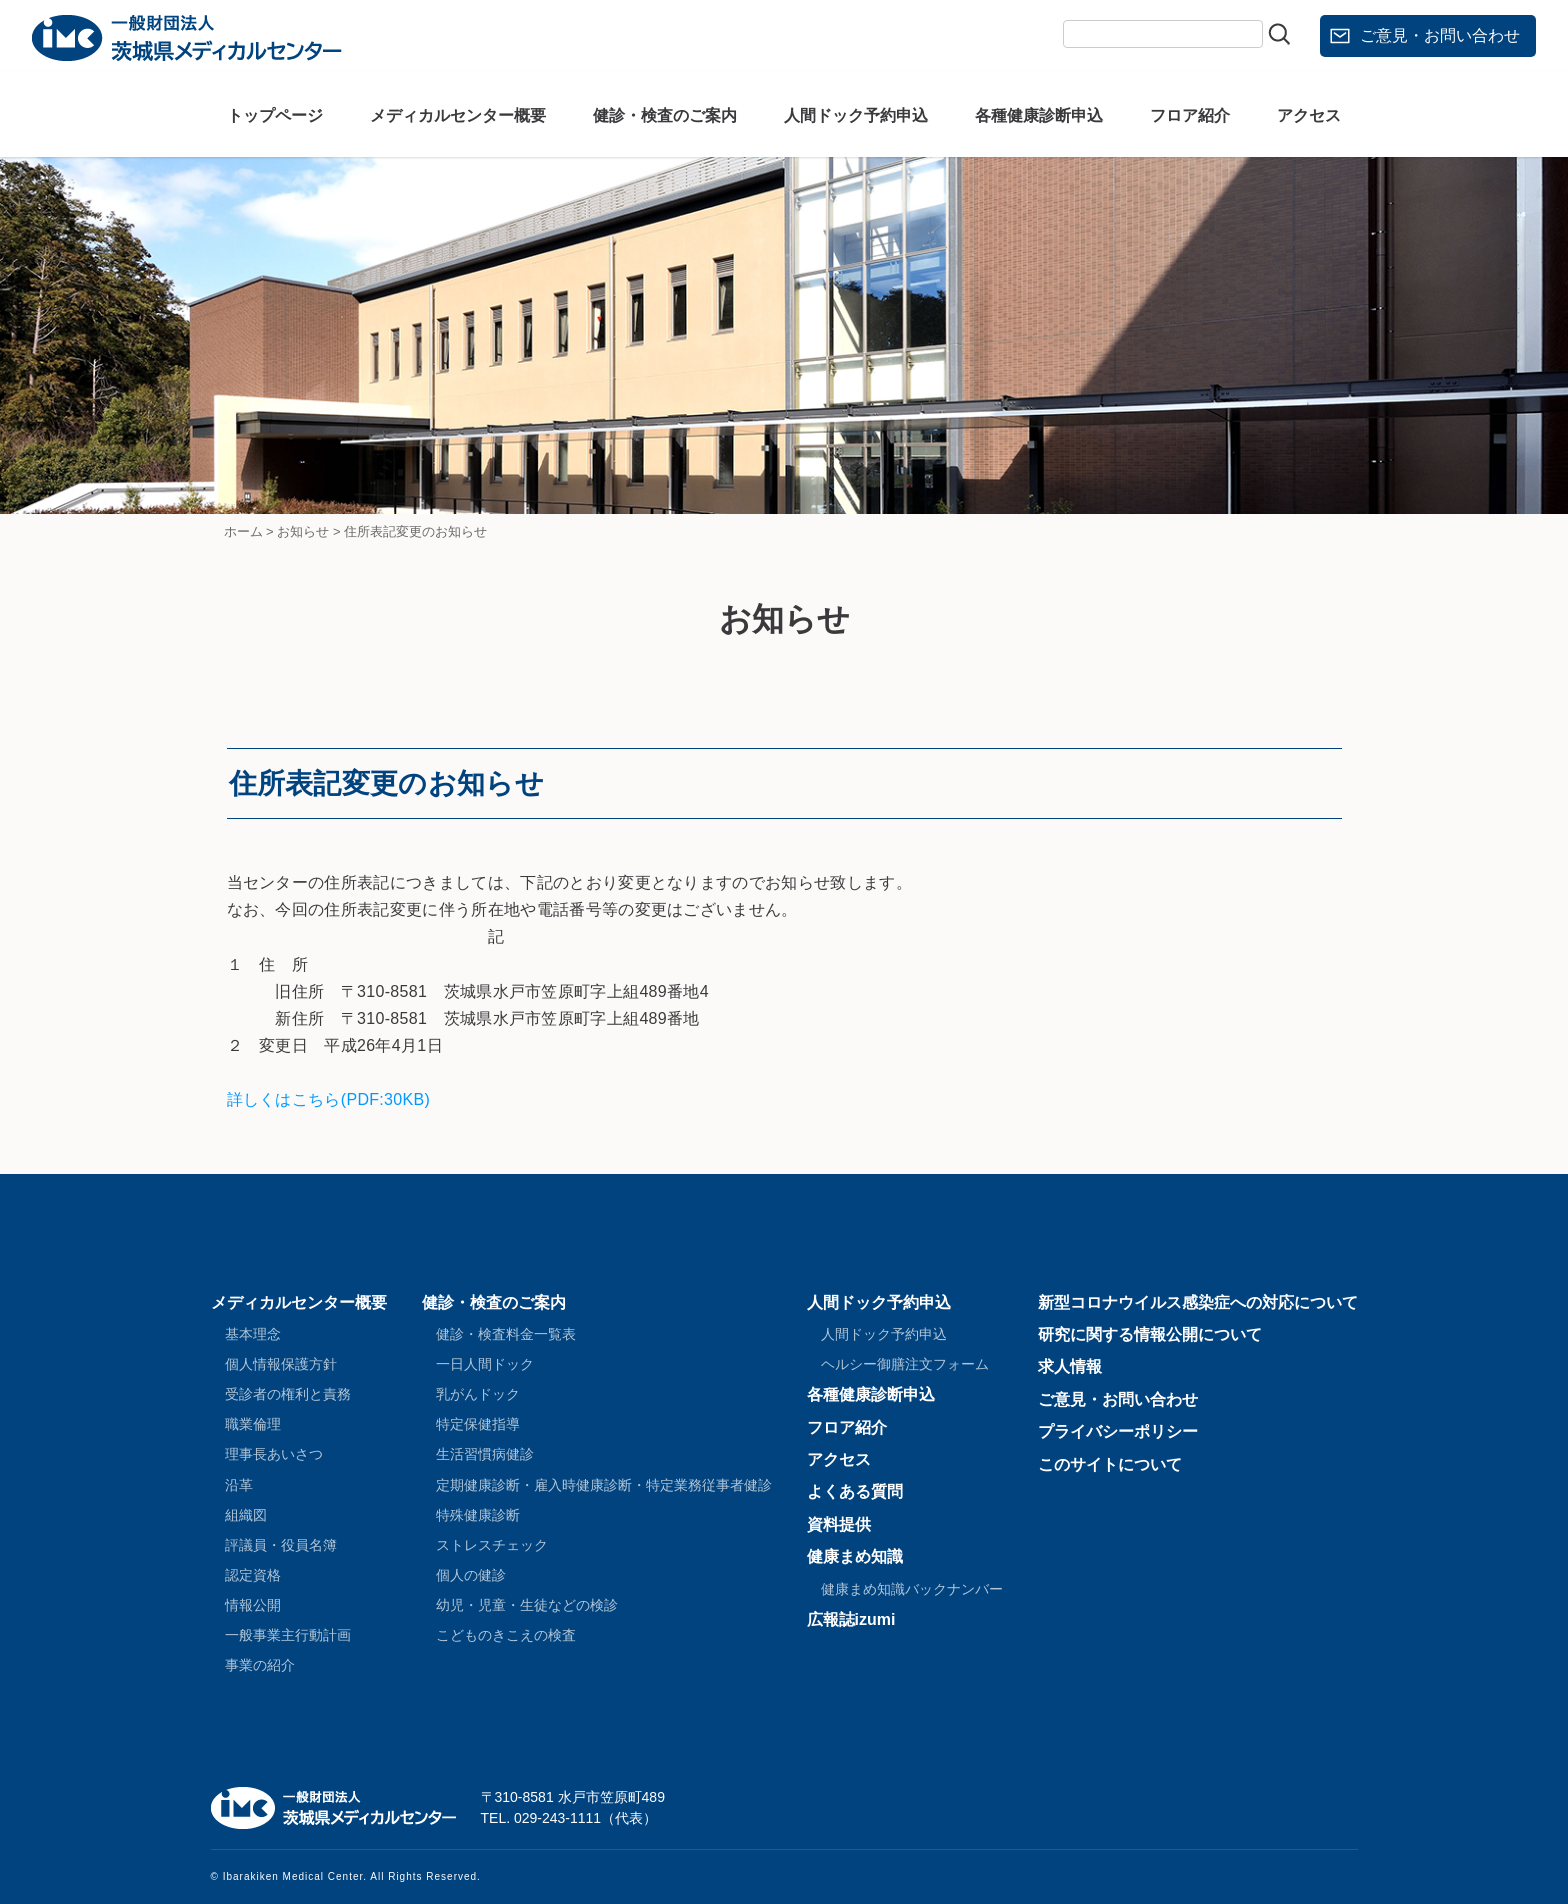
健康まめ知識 (855, 1556)
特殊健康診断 (478, 1515)
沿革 (239, 1485)
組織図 (246, 1515)
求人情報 (1070, 1366)
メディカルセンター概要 (458, 115)
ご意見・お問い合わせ (1440, 35)
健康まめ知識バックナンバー (912, 1589)
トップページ (275, 115)
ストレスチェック (492, 1545)
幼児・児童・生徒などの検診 (527, 1605)
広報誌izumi (851, 1619)
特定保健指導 (478, 1424)
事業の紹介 (260, 1665)
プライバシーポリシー (1118, 1431)
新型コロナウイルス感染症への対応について (1198, 1302)
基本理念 (253, 1334)
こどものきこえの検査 (506, 1635)
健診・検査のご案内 (665, 115)
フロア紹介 (1190, 115)
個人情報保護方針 (281, 1364)
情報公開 (253, 1605)
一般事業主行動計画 (288, 1635)
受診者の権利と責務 (288, 1394)
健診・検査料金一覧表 (506, 1334)
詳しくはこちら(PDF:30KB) (329, 1099)
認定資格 (253, 1575)
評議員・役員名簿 (281, 1545)
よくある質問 (855, 1491)
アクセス (1309, 115)
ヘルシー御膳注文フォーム (905, 1364)
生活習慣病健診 (485, 1454)
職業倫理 (253, 1424)
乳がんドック (478, 1394)
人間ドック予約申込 (856, 115)
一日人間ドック (485, 1364)
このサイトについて (1110, 1464)
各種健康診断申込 (1039, 115)
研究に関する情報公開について (1150, 1334)
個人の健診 (471, 1575)
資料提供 (839, 1524)
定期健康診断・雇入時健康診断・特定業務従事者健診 (604, 1485)
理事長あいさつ (274, 1454)
